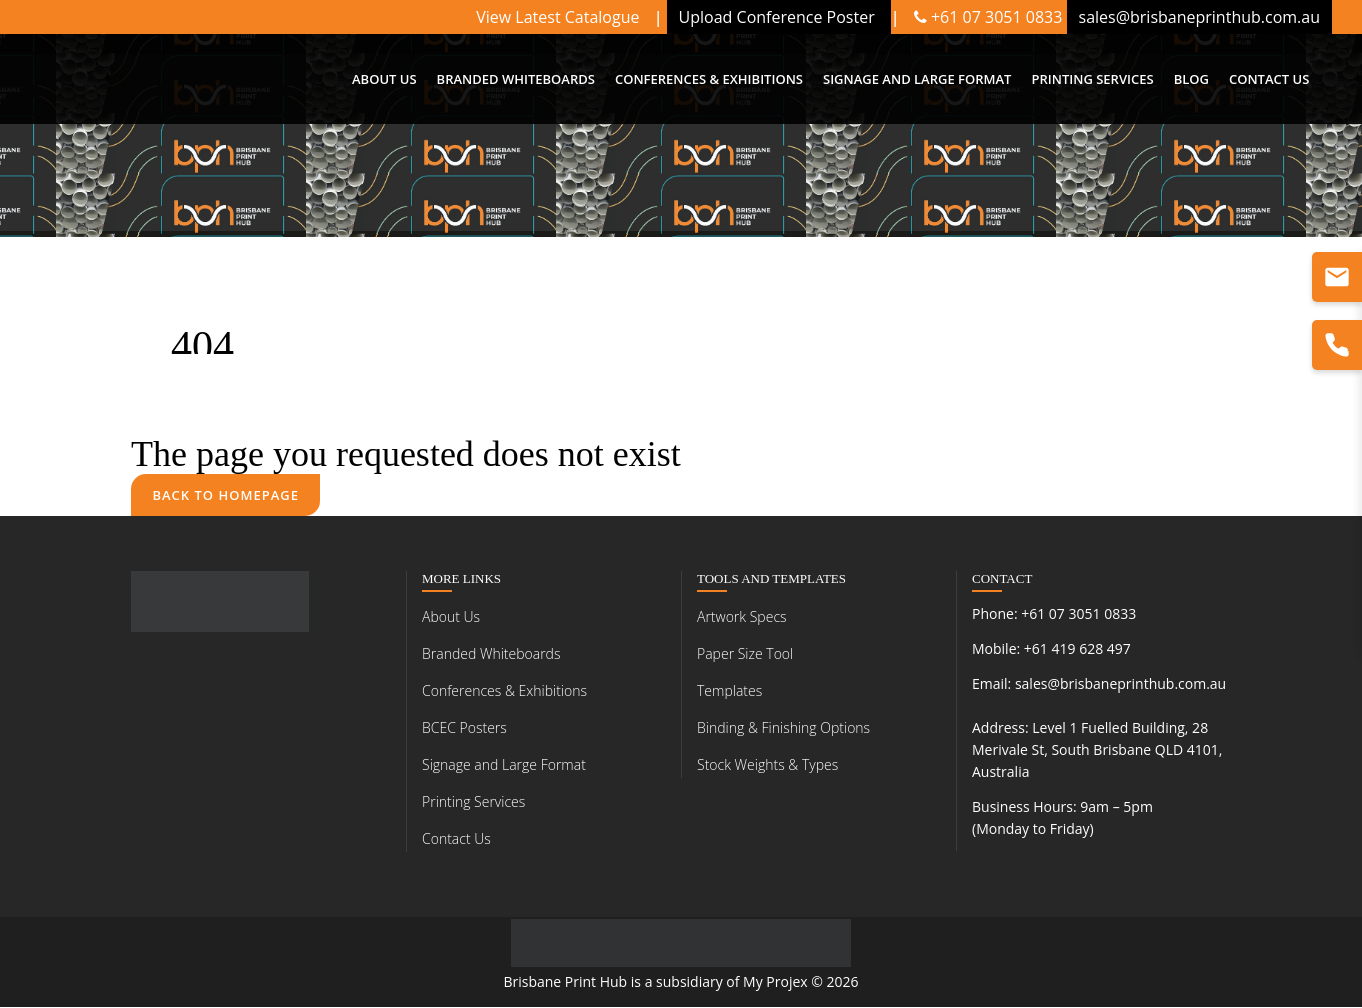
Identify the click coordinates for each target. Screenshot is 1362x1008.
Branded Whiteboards (491, 654)
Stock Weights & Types (767, 765)
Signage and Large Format (504, 765)
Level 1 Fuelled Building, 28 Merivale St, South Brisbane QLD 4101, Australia (1097, 750)
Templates (729, 691)
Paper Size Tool (745, 654)
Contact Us (456, 839)
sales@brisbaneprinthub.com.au (1120, 684)
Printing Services (473, 802)
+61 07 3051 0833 (988, 17)
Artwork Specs (742, 617)
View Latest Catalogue (559, 17)
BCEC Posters (464, 728)
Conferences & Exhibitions (504, 691)
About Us (451, 617)
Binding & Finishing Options (783, 728)
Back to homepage (226, 495)
